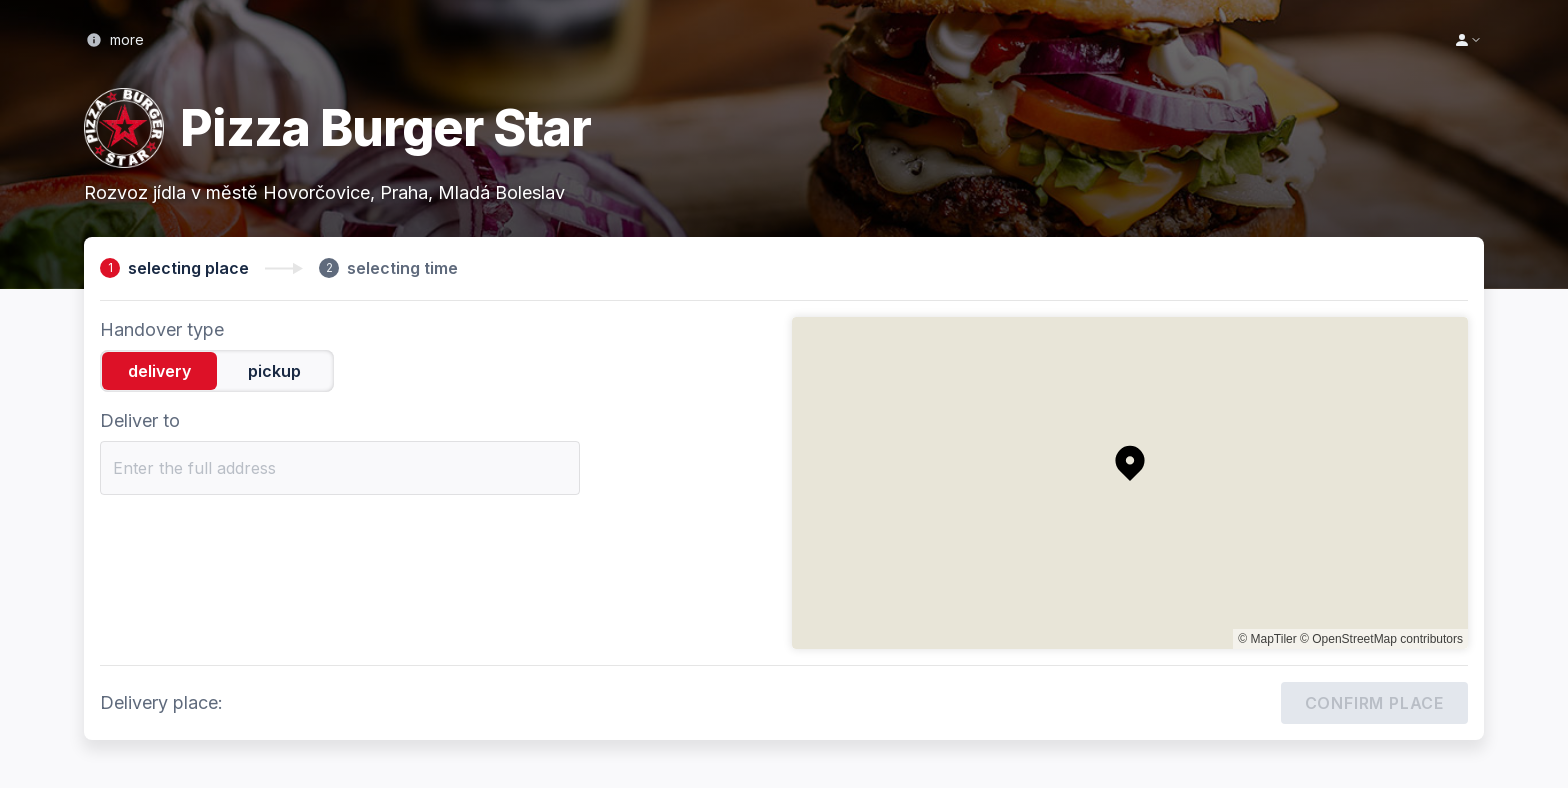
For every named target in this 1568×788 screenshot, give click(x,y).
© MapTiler (1267, 639)
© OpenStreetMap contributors (1381, 639)
